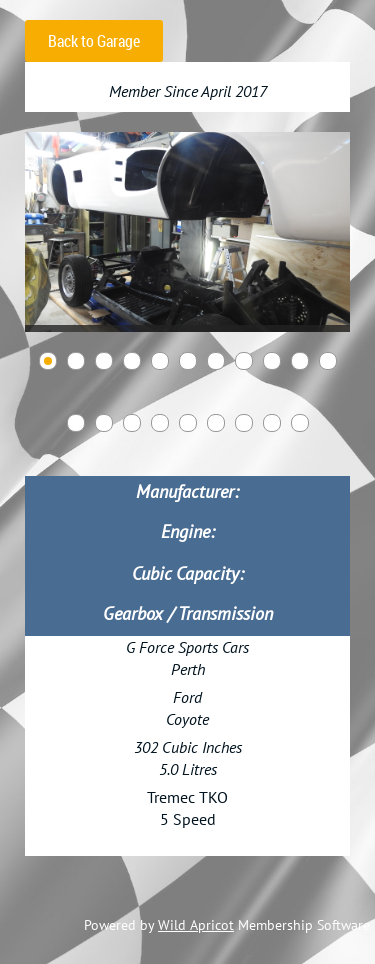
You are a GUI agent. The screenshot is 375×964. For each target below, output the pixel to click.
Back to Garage (94, 41)
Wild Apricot (196, 925)
